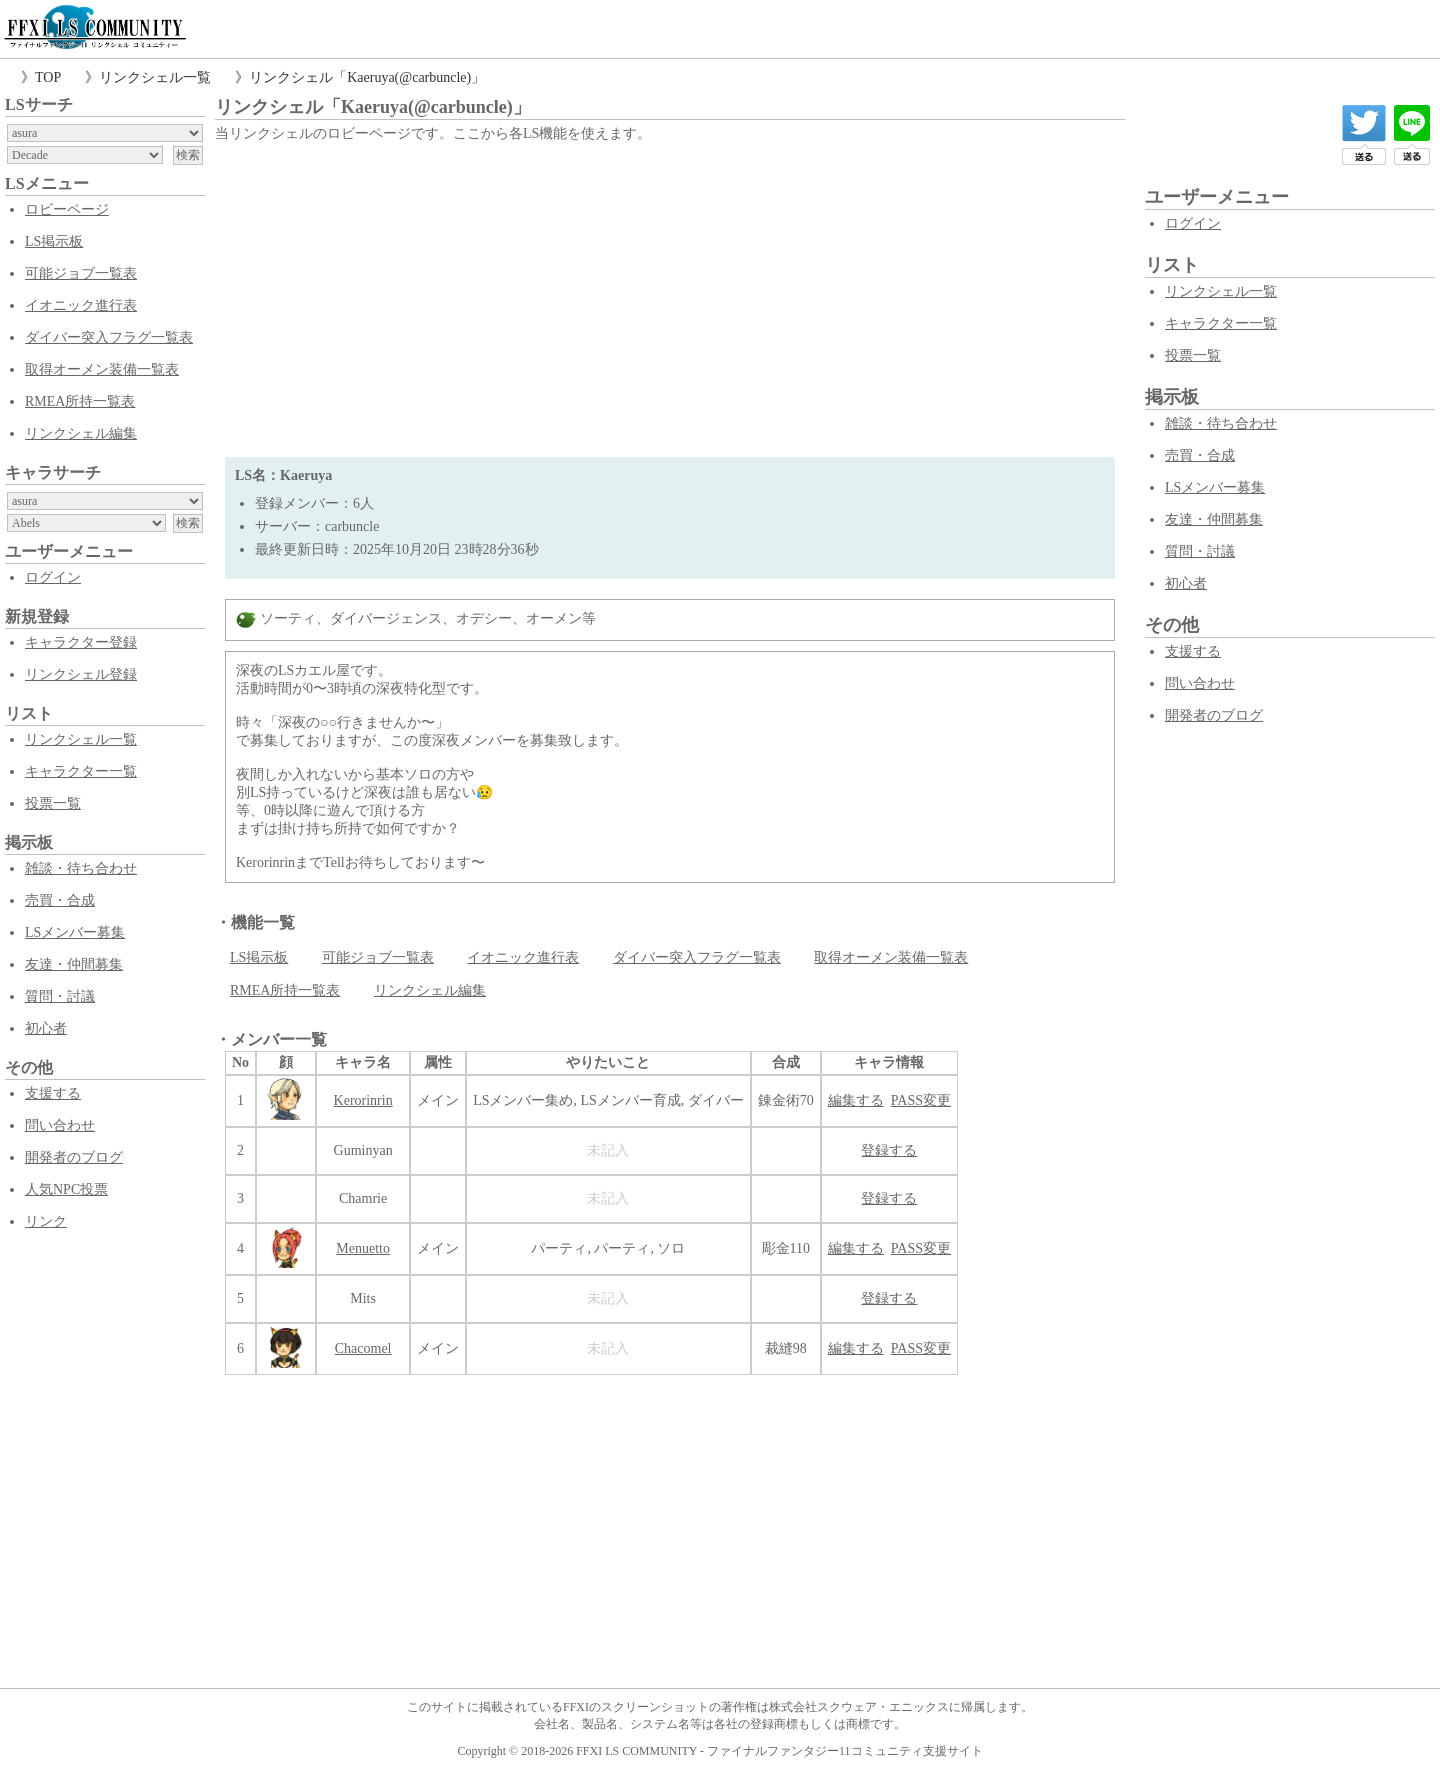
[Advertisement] (670, 297)
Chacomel (363, 1348)
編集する (856, 1100)
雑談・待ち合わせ (81, 868)
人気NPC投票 (66, 1189)
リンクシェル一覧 (155, 77)
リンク (46, 1221)
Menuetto (363, 1248)
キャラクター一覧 (81, 771)
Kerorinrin (363, 1100)
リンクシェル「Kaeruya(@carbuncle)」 (367, 77)
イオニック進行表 (81, 305)
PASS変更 (921, 1100)
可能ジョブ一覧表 (81, 273)
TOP (48, 77)
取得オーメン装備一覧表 (102, 369)
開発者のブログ (74, 1157)
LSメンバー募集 (75, 932)
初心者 (46, 1028)
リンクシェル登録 (81, 674)
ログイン (53, 577)
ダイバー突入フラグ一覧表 (109, 337)
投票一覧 (53, 803)
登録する (889, 1150)
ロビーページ (67, 209)
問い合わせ (60, 1125)
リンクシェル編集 (81, 433)
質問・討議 (60, 996)
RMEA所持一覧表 (80, 401)
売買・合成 (60, 900)
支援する (53, 1093)
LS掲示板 (54, 241)
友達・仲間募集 (74, 964)
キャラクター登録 (81, 642)
